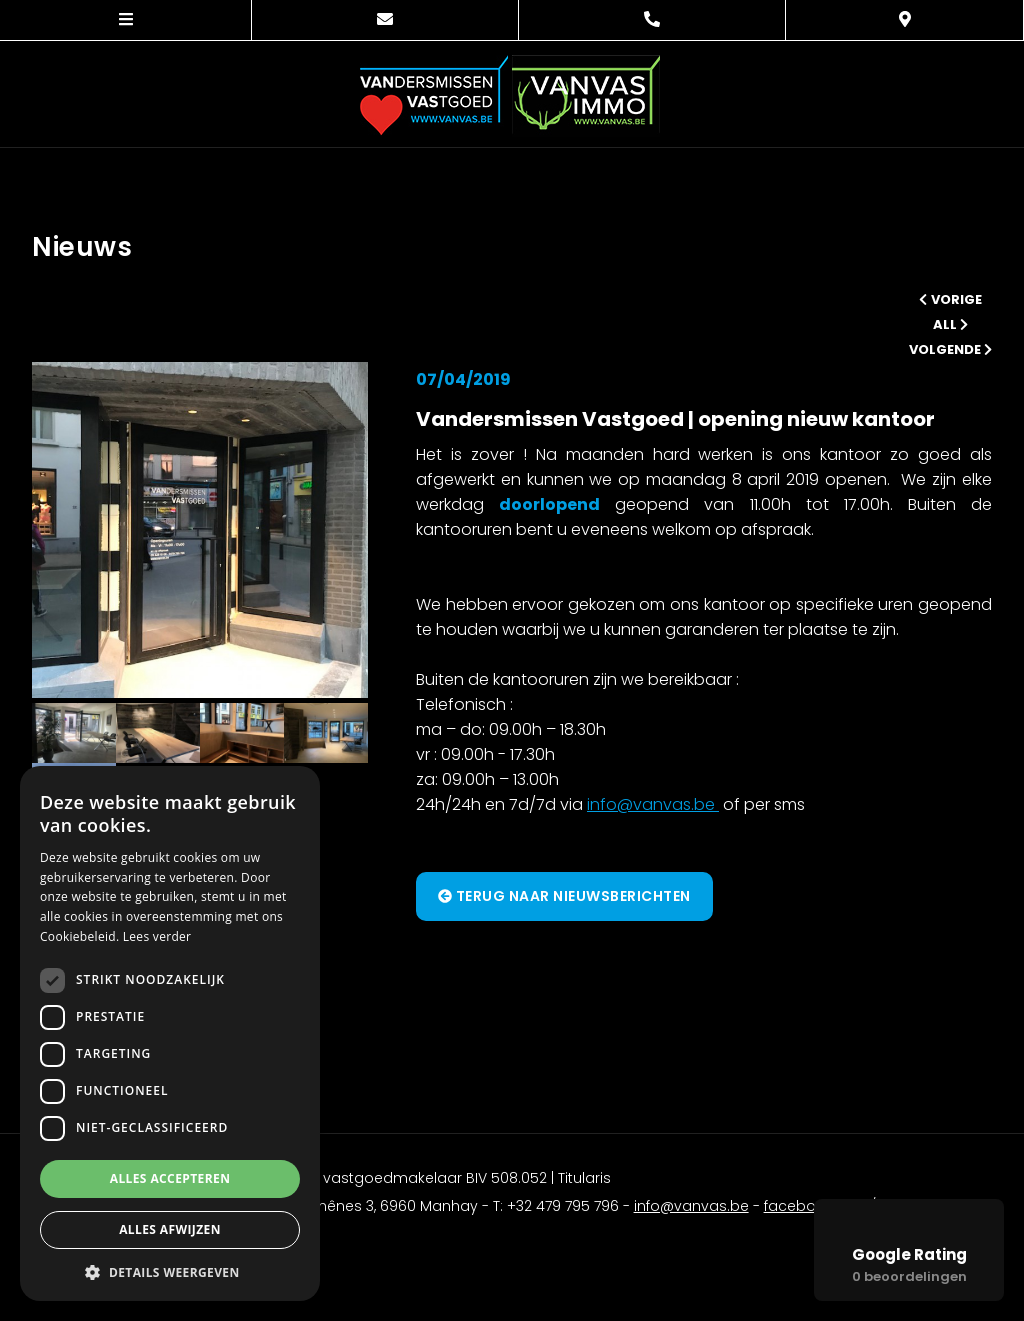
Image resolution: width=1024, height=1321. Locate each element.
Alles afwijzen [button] (170, 1229)
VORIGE (950, 299)
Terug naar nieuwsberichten (564, 896)
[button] (170, 1271)
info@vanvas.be (653, 804)
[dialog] (170, 1033)
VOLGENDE (950, 349)
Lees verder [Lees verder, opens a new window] (157, 936)
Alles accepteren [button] (170, 1178)
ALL (950, 324)
